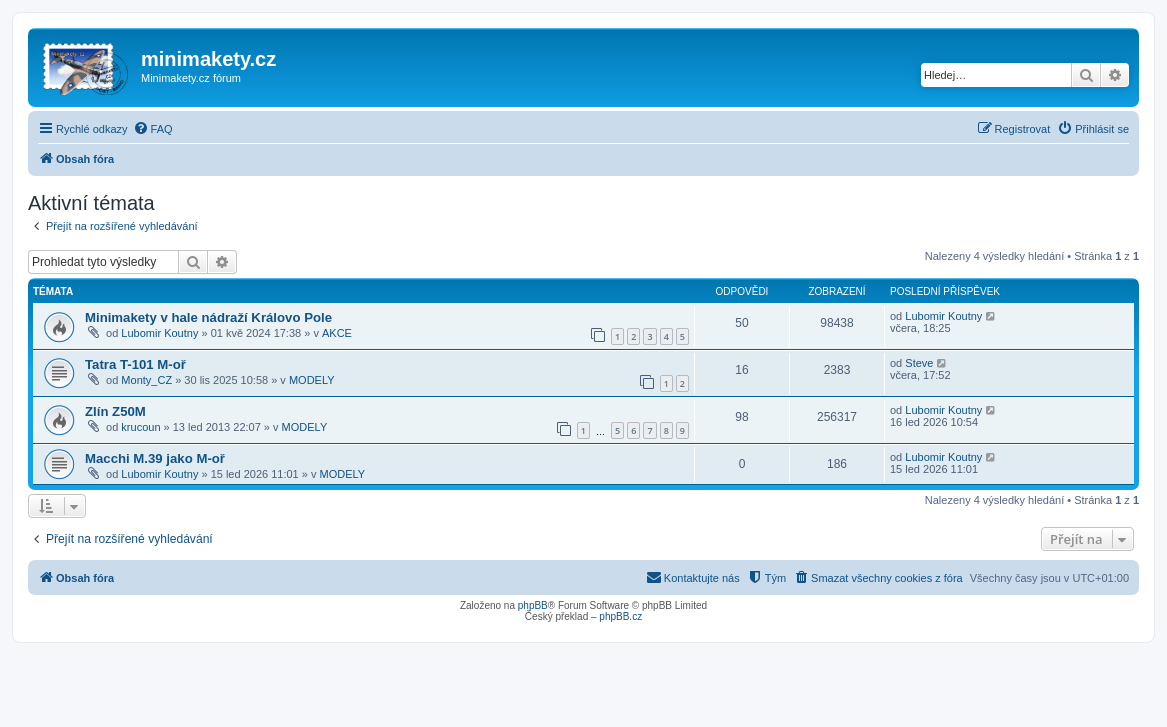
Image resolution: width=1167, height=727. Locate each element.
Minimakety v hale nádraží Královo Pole (208, 317)
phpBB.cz (620, 616)
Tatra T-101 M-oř (135, 364)
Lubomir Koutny (159, 333)
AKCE (337, 333)
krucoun (140, 427)
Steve (919, 363)
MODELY (312, 380)
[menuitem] (153, 129)
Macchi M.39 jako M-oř (155, 458)
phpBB (533, 605)
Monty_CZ (146, 380)
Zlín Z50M (115, 411)
